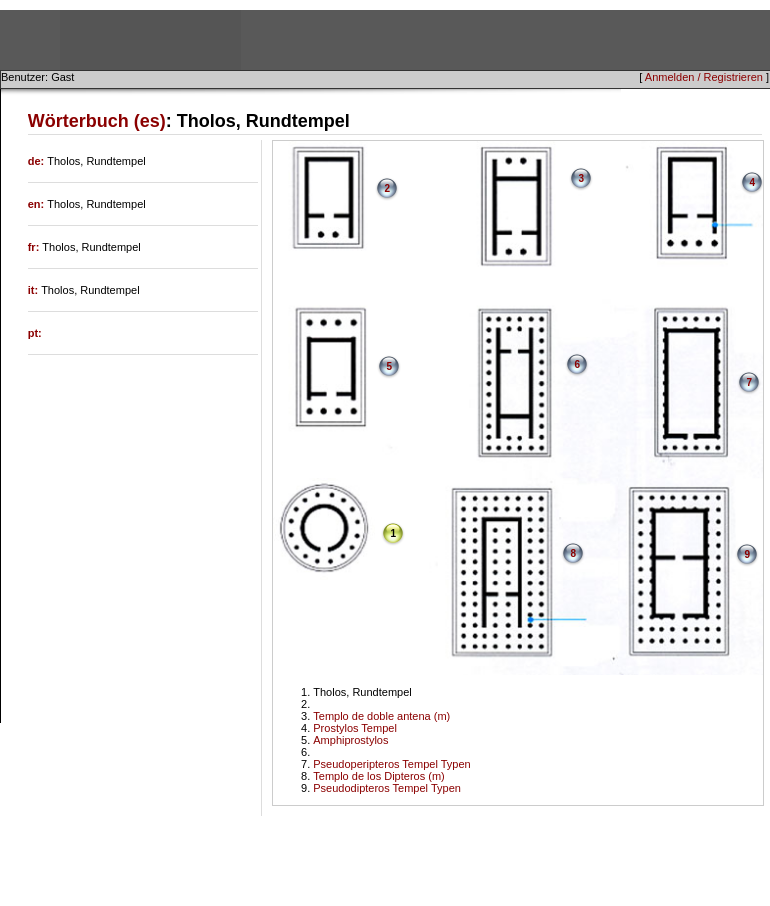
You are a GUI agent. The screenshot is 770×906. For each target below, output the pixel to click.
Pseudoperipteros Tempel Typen (391, 764)
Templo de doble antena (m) (381, 716)
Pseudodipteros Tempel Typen (387, 788)
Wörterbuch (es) (97, 121)
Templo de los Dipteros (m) (378, 776)
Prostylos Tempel (355, 728)
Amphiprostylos (350, 740)
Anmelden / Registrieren (704, 77)
